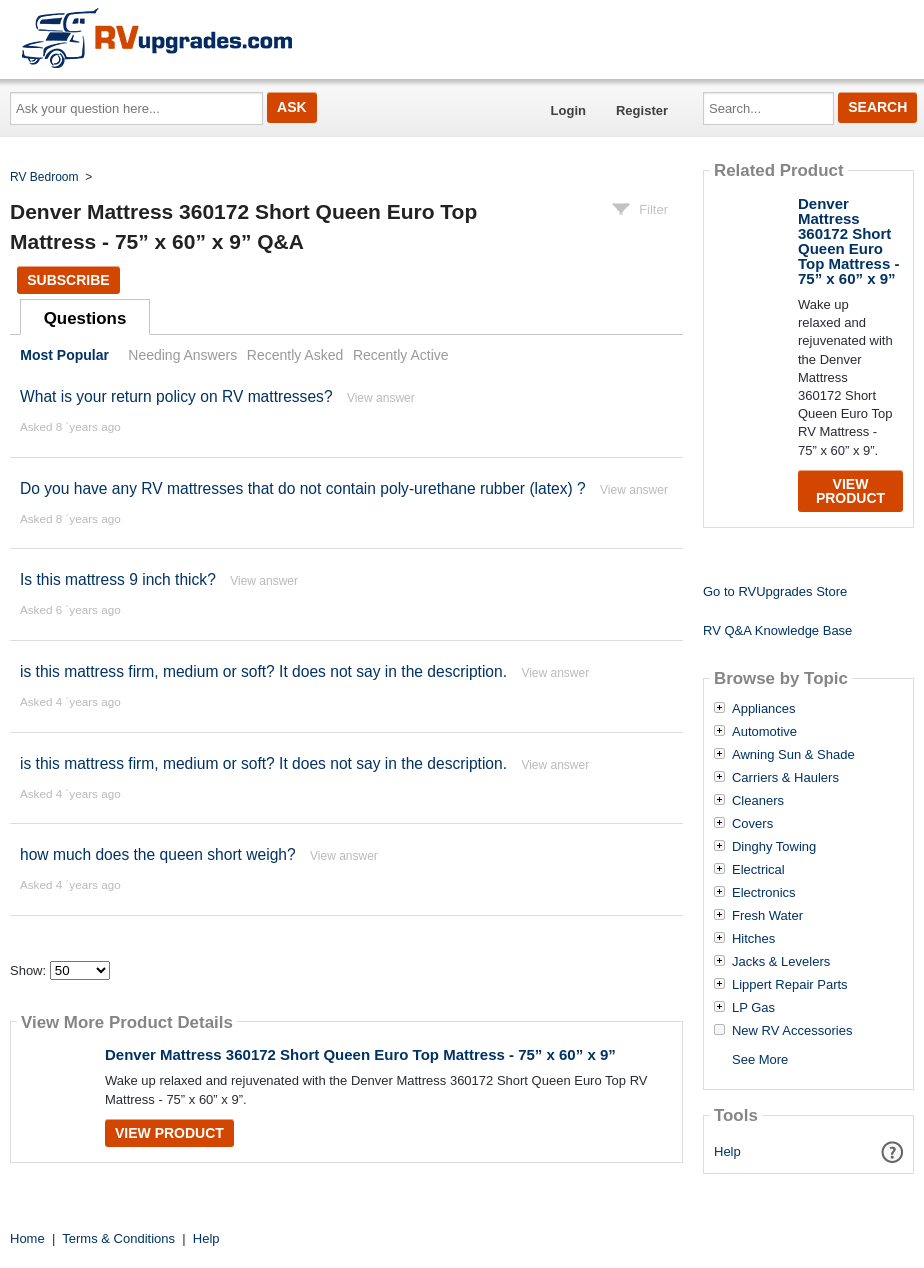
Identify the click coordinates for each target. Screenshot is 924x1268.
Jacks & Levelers (781, 962)
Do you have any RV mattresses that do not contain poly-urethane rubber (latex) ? (303, 488)
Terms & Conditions (118, 1238)
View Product (169, 1133)
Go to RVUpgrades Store (775, 591)
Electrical (758, 870)
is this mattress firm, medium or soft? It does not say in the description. (263, 671)
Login (568, 110)
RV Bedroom (44, 177)
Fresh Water (767, 916)
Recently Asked (295, 355)
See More (760, 1059)
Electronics (764, 893)
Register (642, 110)
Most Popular (64, 355)
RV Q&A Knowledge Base (777, 630)
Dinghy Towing (774, 847)
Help (727, 1151)
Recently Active (401, 355)
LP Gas (753, 1008)
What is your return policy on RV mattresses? (176, 396)
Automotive (764, 732)
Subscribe (68, 280)
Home (27, 1238)
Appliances (764, 709)
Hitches (753, 939)
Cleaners (758, 801)
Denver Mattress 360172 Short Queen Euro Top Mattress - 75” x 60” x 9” (360, 1054)
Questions (85, 318)
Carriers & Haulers (785, 778)
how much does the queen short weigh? (158, 854)
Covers (752, 824)
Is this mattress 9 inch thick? (118, 579)
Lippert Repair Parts (790, 985)
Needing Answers (182, 355)
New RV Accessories (792, 1031)
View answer (381, 398)
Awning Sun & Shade (793, 755)
